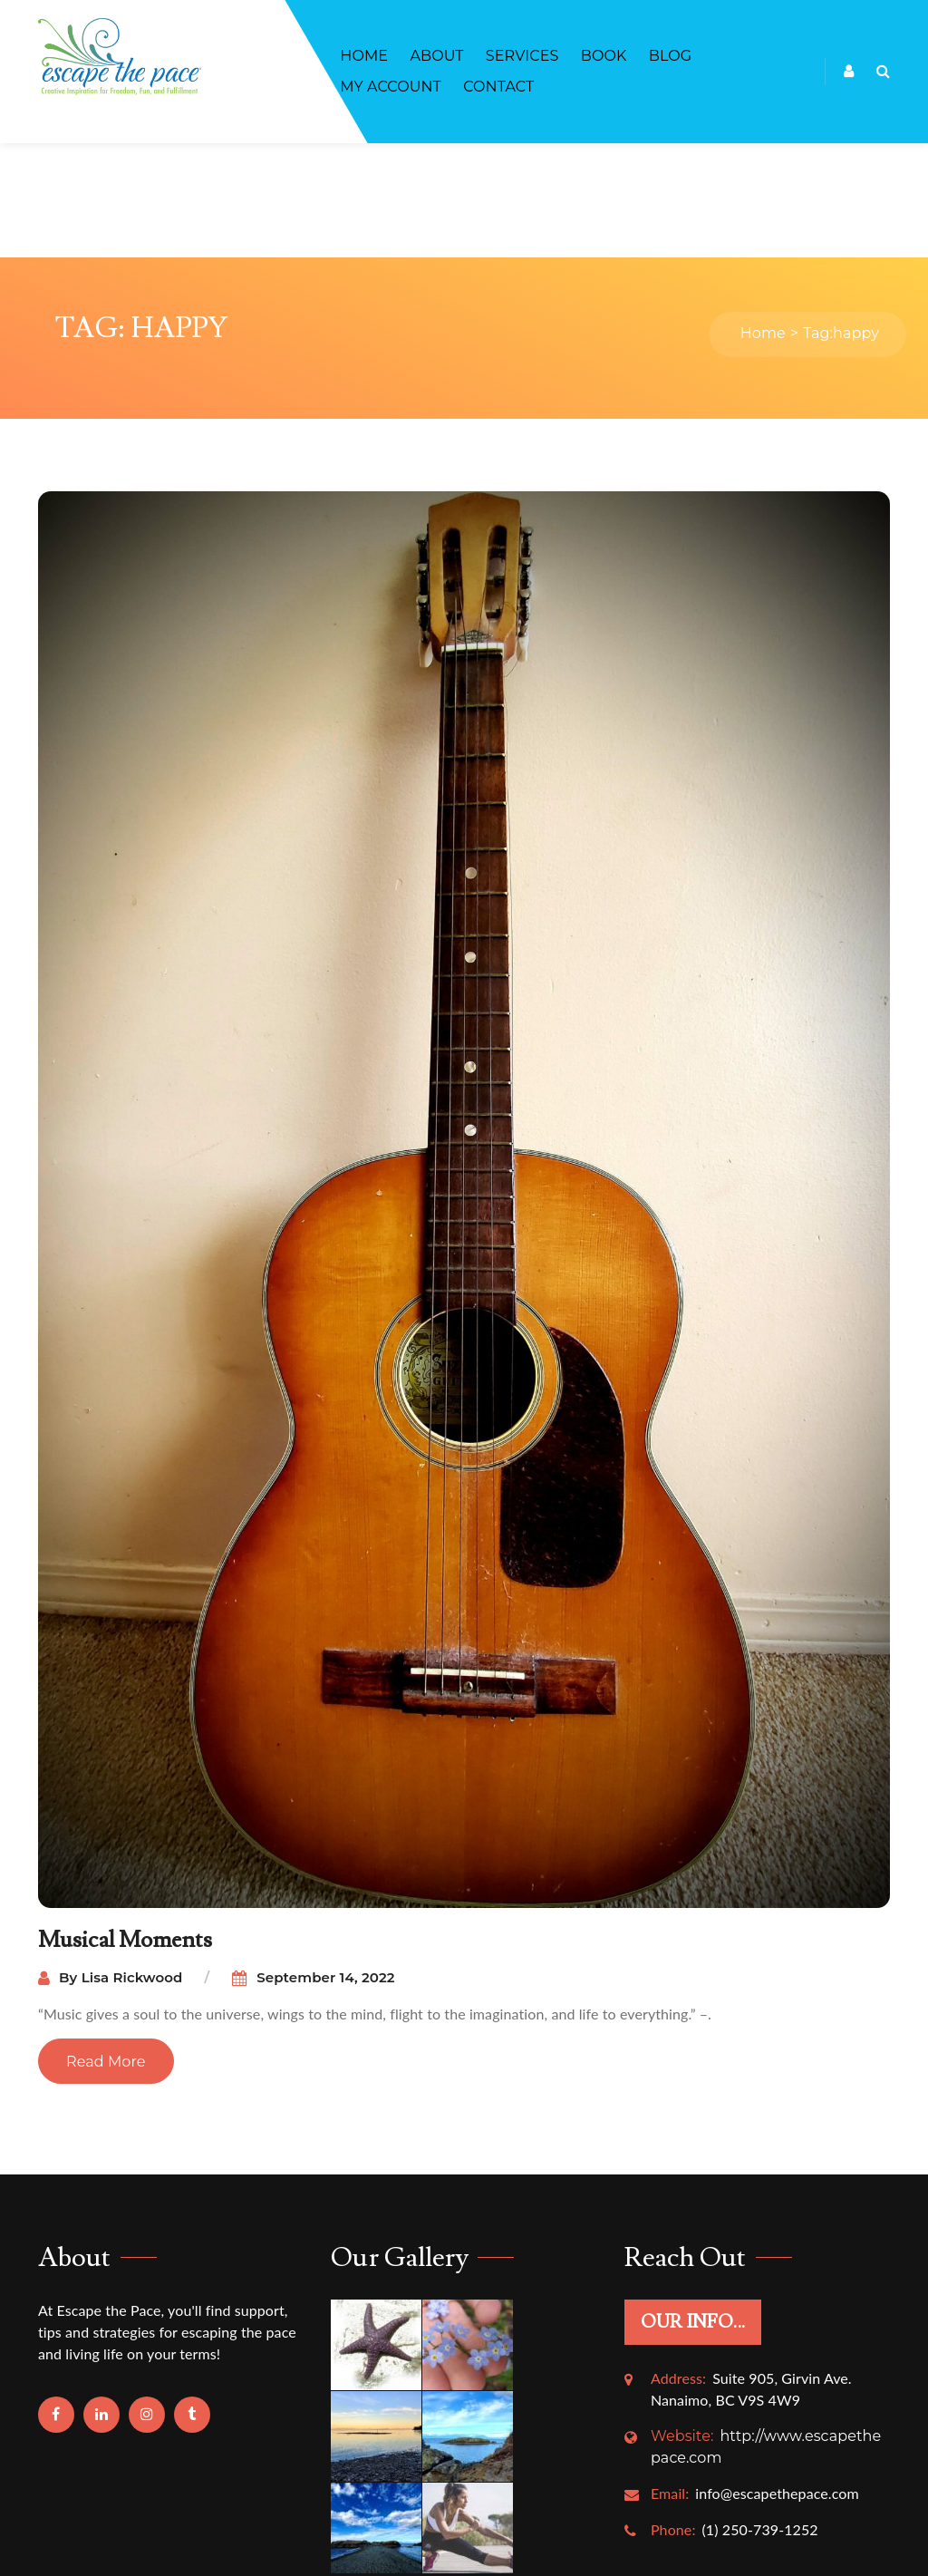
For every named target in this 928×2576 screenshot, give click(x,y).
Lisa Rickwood (132, 1863)
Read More (106, 1946)
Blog (670, 55)
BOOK (604, 55)
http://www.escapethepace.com (766, 2331)
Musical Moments (125, 1826)
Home (364, 55)
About (436, 55)
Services (522, 55)
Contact (498, 86)
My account (390, 86)
